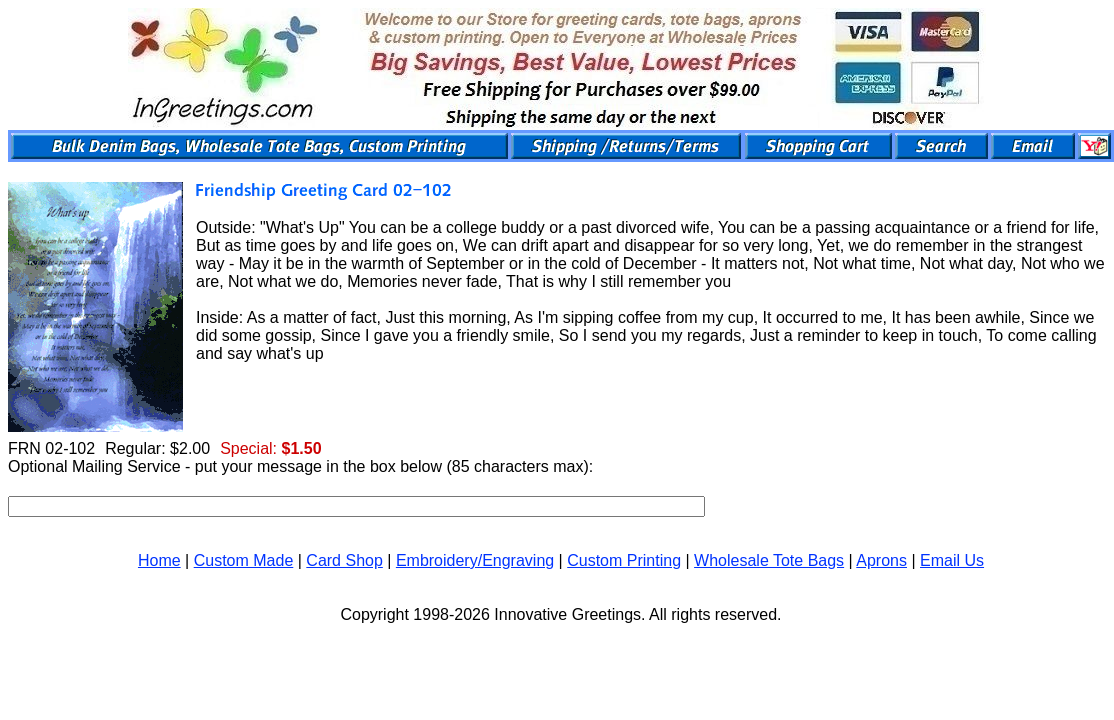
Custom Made (244, 560)
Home (159, 560)
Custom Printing (624, 560)
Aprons (881, 560)
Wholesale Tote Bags (769, 560)
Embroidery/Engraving (475, 560)
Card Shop (344, 560)
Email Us (952, 560)
